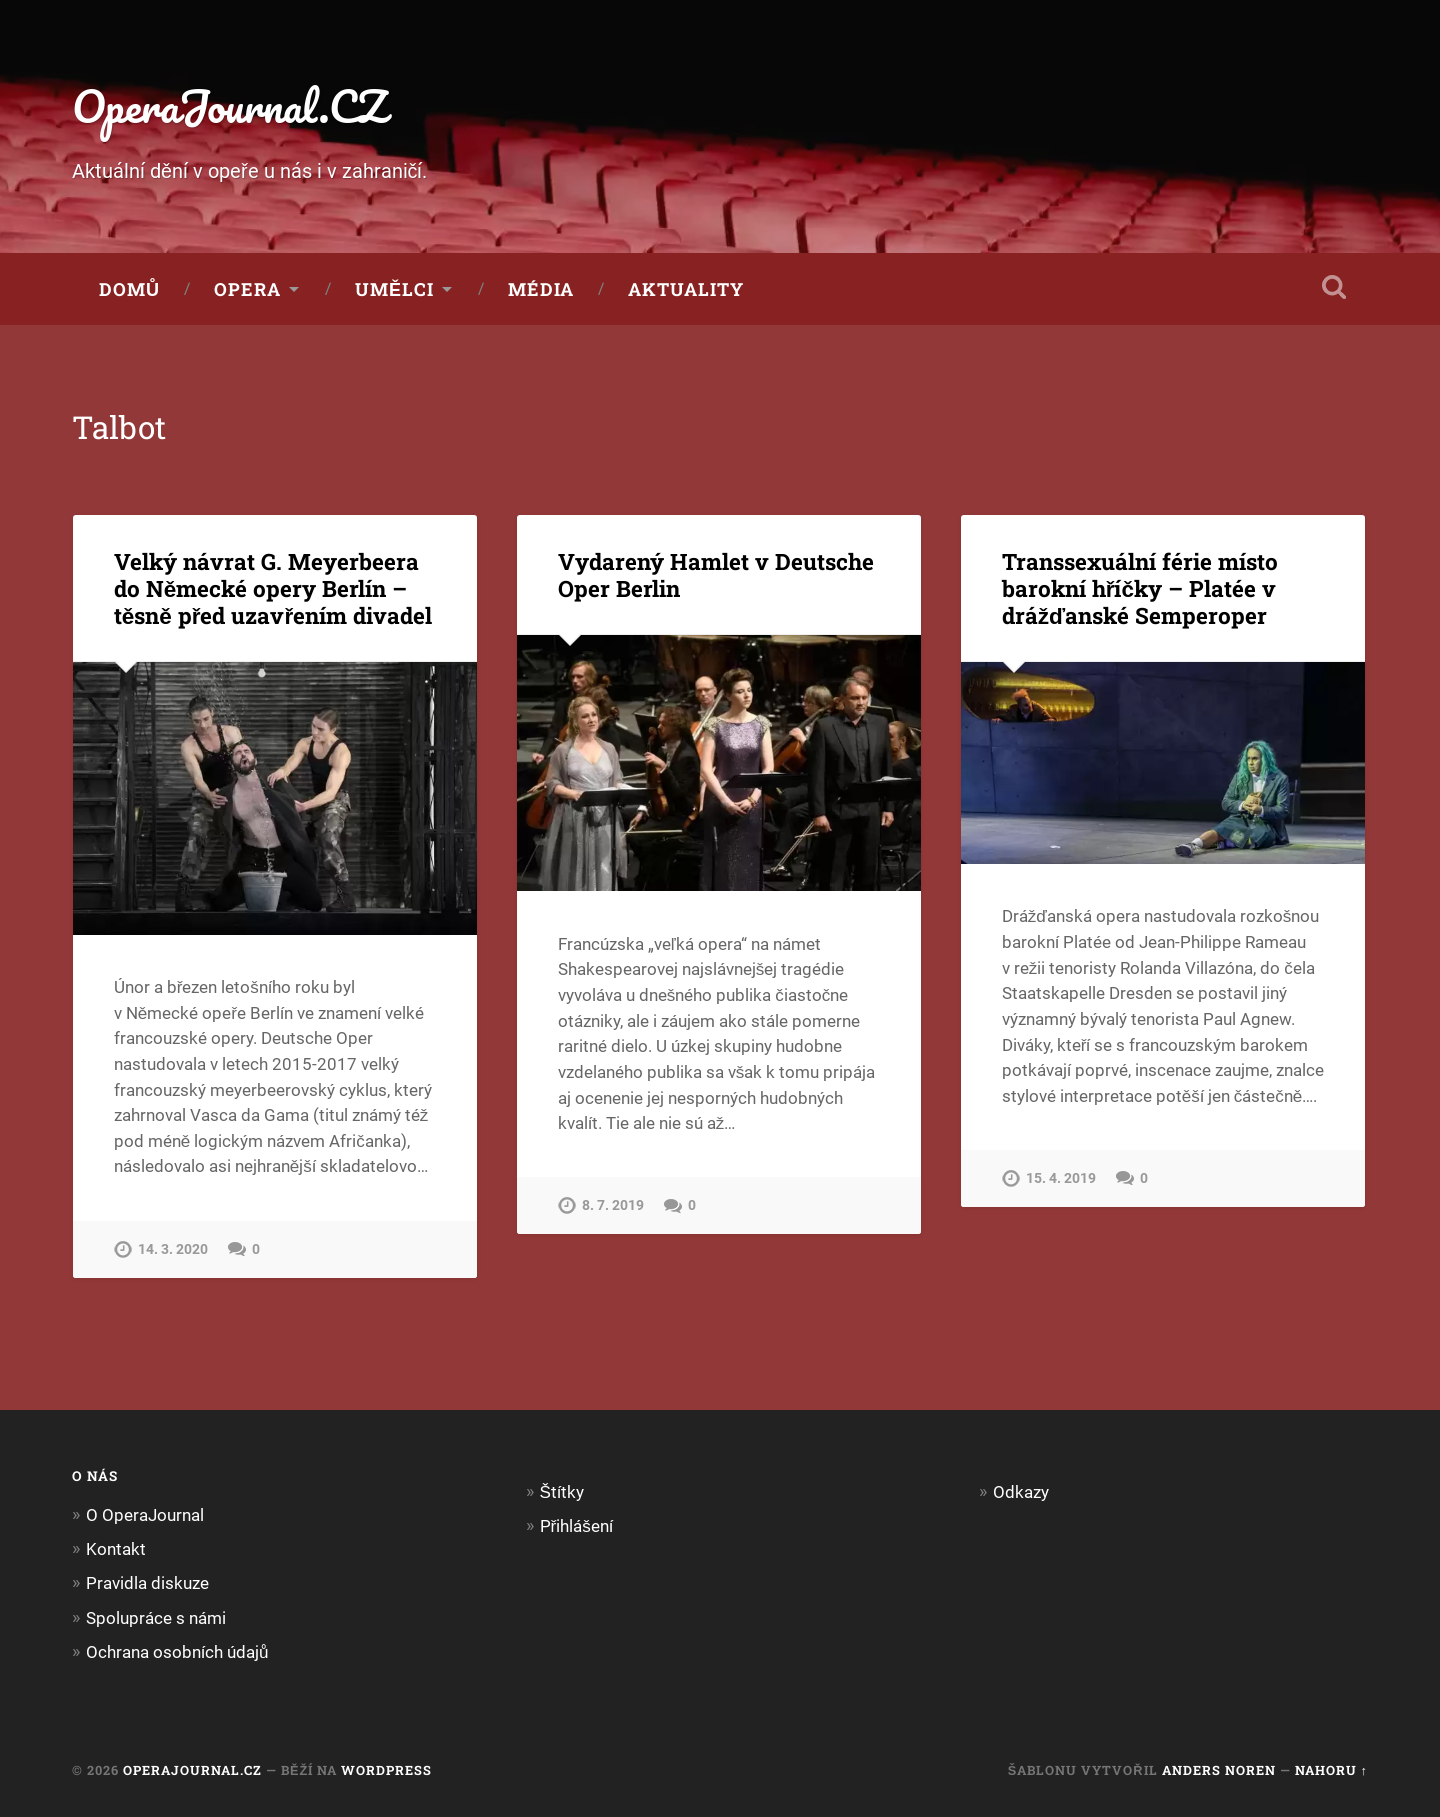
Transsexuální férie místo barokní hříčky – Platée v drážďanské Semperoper (1140, 588)
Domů (129, 289)
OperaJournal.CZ (229, 105)
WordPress (386, 1770)
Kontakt (116, 1549)
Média (541, 289)
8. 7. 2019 (613, 1205)
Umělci (394, 289)
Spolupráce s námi (156, 1618)
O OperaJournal (145, 1515)
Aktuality (686, 289)
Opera (247, 289)
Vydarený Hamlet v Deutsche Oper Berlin (716, 574)
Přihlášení (576, 1526)
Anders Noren (1219, 1770)
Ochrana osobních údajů (177, 1652)
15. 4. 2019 (1061, 1178)
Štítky (562, 1492)
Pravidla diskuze (147, 1583)
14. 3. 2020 (173, 1249)
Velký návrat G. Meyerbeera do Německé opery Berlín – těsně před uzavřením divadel (273, 588)
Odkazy (1021, 1492)
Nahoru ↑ (1331, 1770)
